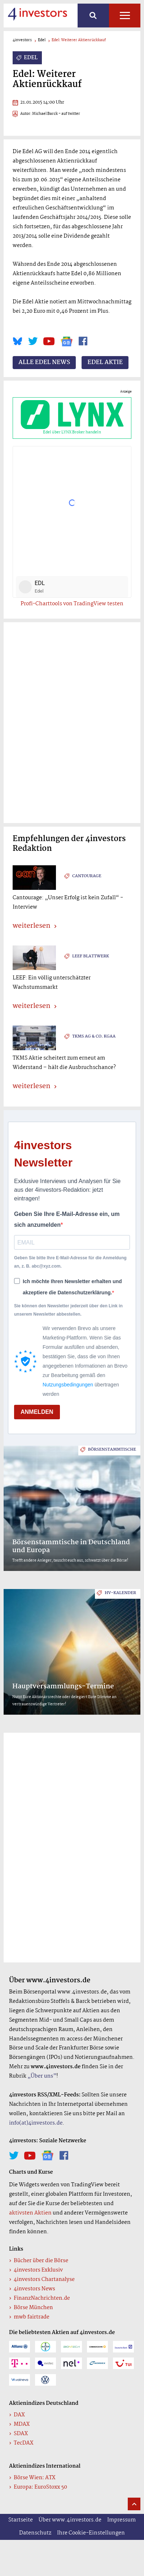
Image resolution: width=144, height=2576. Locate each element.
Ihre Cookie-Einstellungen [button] (91, 2533)
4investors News (34, 2289)
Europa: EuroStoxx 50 (40, 2487)
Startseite (20, 2520)
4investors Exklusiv (38, 2270)
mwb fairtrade (31, 2317)
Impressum (121, 2520)
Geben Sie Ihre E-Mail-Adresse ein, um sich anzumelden (67, 1219)
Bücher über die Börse (41, 2260)
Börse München (33, 2307)
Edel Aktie (105, 362)
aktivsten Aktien (30, 2213)
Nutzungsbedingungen (68, 1384)
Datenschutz (35, 2533)
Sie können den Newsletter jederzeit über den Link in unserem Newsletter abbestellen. (68, 1309)
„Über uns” (41, 2076)
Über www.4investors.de (70, 2520)
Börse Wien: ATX (35, 2477)
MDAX (22, 2424)
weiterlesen (31, 926)
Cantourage (86, 876)
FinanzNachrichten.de (42, 2298)
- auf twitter (69, 114)
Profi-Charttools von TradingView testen (72, 603)
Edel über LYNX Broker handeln (72, 418)
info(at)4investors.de (35, 2123)
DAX (19, 2415)
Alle (124, 15)
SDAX (21, 2433)
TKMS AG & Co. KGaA (93, 1036)
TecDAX (23, 2443)
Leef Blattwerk (90, 956)
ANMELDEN (37, 1412)
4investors (22, 40)
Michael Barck (45, 114)
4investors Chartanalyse (44, 2279)
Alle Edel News (44, 362)
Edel (41, 40)
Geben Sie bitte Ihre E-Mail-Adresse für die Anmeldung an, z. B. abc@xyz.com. (70, 1261)
